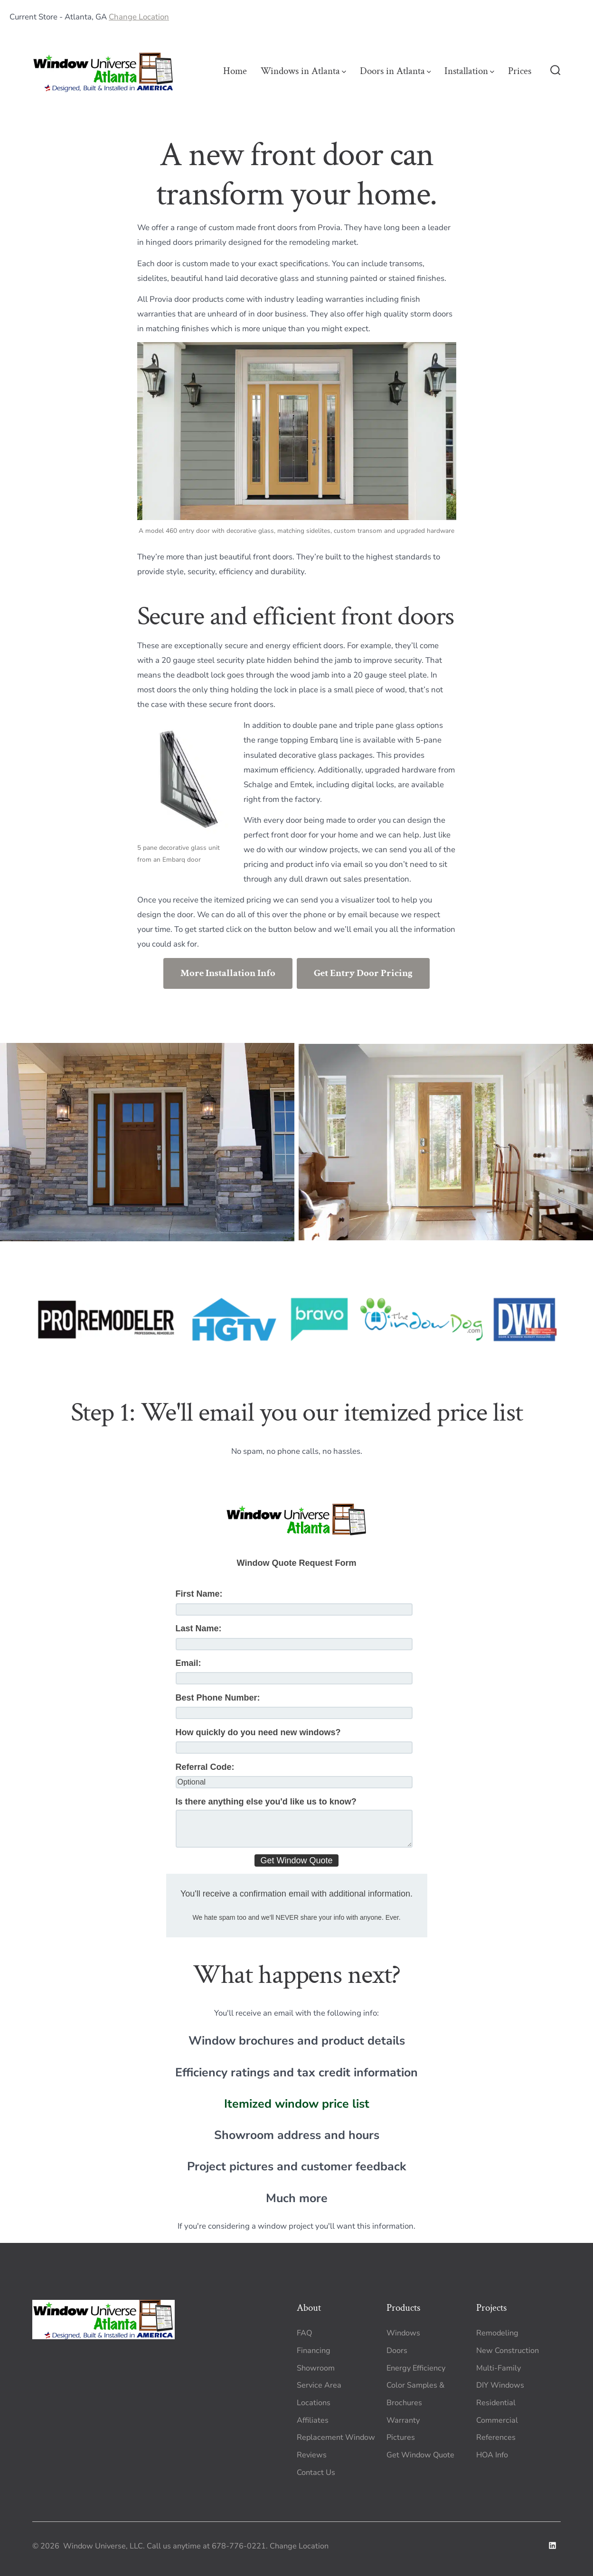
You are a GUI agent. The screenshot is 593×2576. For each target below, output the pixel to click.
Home (235, 71)
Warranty (403, 2420)
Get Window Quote (420, 2455)
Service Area (319, 2385)
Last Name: (199, 1628)
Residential (496, 2403)
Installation (469, 71)
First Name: (199, 1594)
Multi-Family (498, 2368)
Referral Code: (205, 1767)
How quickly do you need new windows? (258, 1732)
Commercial (497, 2420)
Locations (313, 2403)
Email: (188, 1663)
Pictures (400, 2437)
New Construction (507, 2350)
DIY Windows (500, 2385)
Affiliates (313, 2420)
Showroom (316, 2368)
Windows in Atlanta (303, 71)
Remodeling (497, 2333)
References (496, 2437)
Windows (403, 2333)
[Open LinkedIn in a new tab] (552, 2545)
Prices (519, 71)
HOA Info (492, 2455)
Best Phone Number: (218, 1697)
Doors (396, 2350)
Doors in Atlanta (395, 71)
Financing (313, 2350)
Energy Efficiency (415, 2368)
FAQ (304, 2333)
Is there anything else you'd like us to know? (266, 1801)
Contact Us (316, 2472)
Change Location (139, 16)
